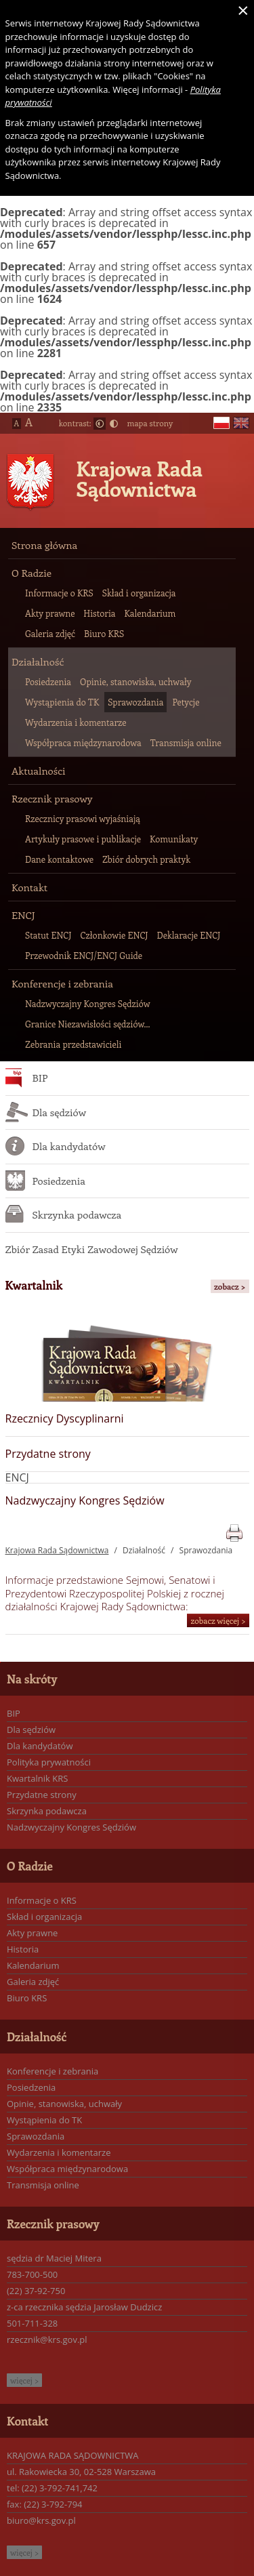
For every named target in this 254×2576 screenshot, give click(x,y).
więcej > (24, 2380)
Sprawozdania (206, 1550)
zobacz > (230, 1286)
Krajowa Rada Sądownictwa (140, 478)
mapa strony (150, 422)
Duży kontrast (114, 423)
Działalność (144, 1550)
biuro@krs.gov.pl (41, 2520)
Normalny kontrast (99, 423)
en (241, 423)
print (234, 1530)
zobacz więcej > (217, 1620)
